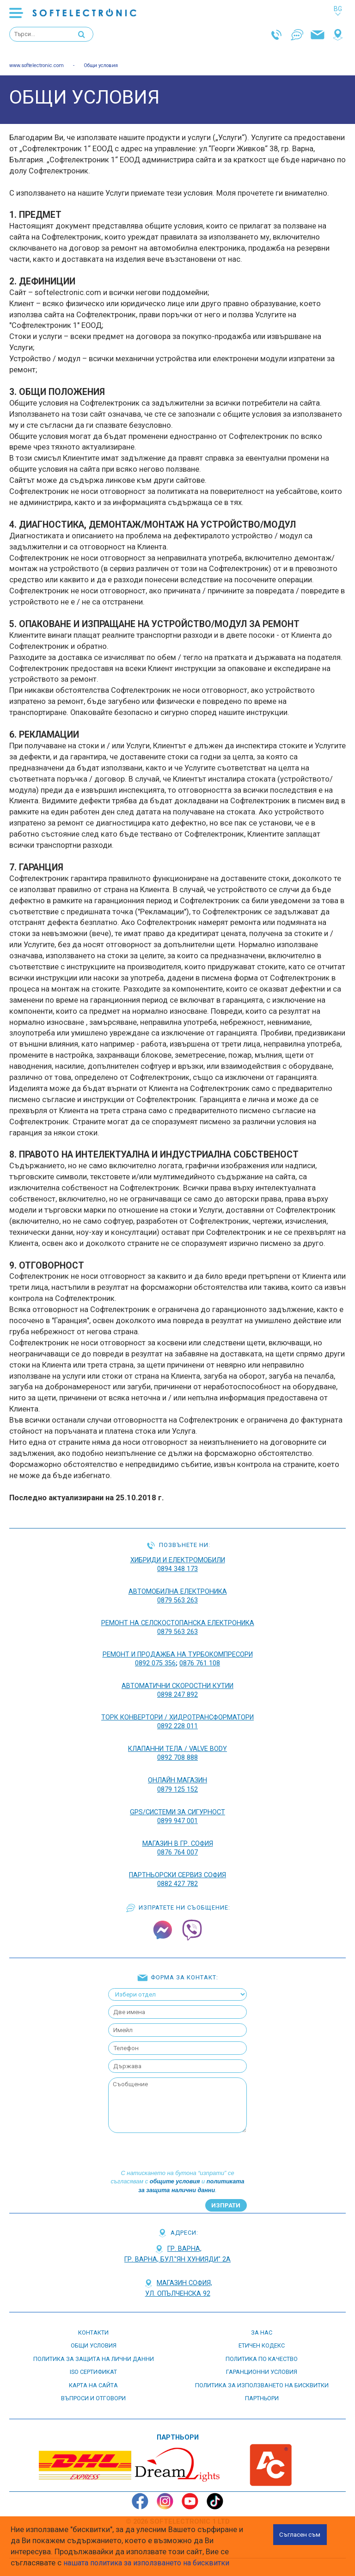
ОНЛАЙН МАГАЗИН (178, 1777)
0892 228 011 (177, 1723)
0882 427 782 (177, 1878)
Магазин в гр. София (177, 1839)
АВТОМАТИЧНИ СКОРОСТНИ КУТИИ (177, 1684)
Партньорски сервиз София (177, 1870)
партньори (262, 2393)
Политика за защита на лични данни (93, 2353)
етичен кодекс (262, 2340)
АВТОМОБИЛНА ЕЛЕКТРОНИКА (177, 1592)
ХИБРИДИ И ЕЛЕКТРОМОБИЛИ (177, 1561)
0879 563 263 (177, 1600)
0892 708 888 (177, 1754)
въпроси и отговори (93, 2393)
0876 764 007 (177, 1847)
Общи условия (108, 66)
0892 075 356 (155, 1662)
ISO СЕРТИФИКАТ (93, 2366)
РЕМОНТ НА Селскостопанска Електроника (177, 1623)
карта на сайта (93, 2379)
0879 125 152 (177, 1785)
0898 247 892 (177, 1693)
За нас (261, 2327)
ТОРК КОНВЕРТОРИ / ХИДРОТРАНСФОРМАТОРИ (177, 1715)
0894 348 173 (177, 1569)
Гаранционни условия (262, 2366)
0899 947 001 (177, 1816)
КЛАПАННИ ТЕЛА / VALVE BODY (177, 1746)
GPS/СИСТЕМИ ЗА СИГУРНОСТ (177, 1808)
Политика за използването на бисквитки (262, 2379)
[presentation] (176, 2146)
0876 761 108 (199, 1662)
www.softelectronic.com (39, 66)
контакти (93, 2327)
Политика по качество (261, 2353)
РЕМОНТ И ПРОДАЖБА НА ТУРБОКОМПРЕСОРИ (177, 1653)
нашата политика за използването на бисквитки (149, 2562)
